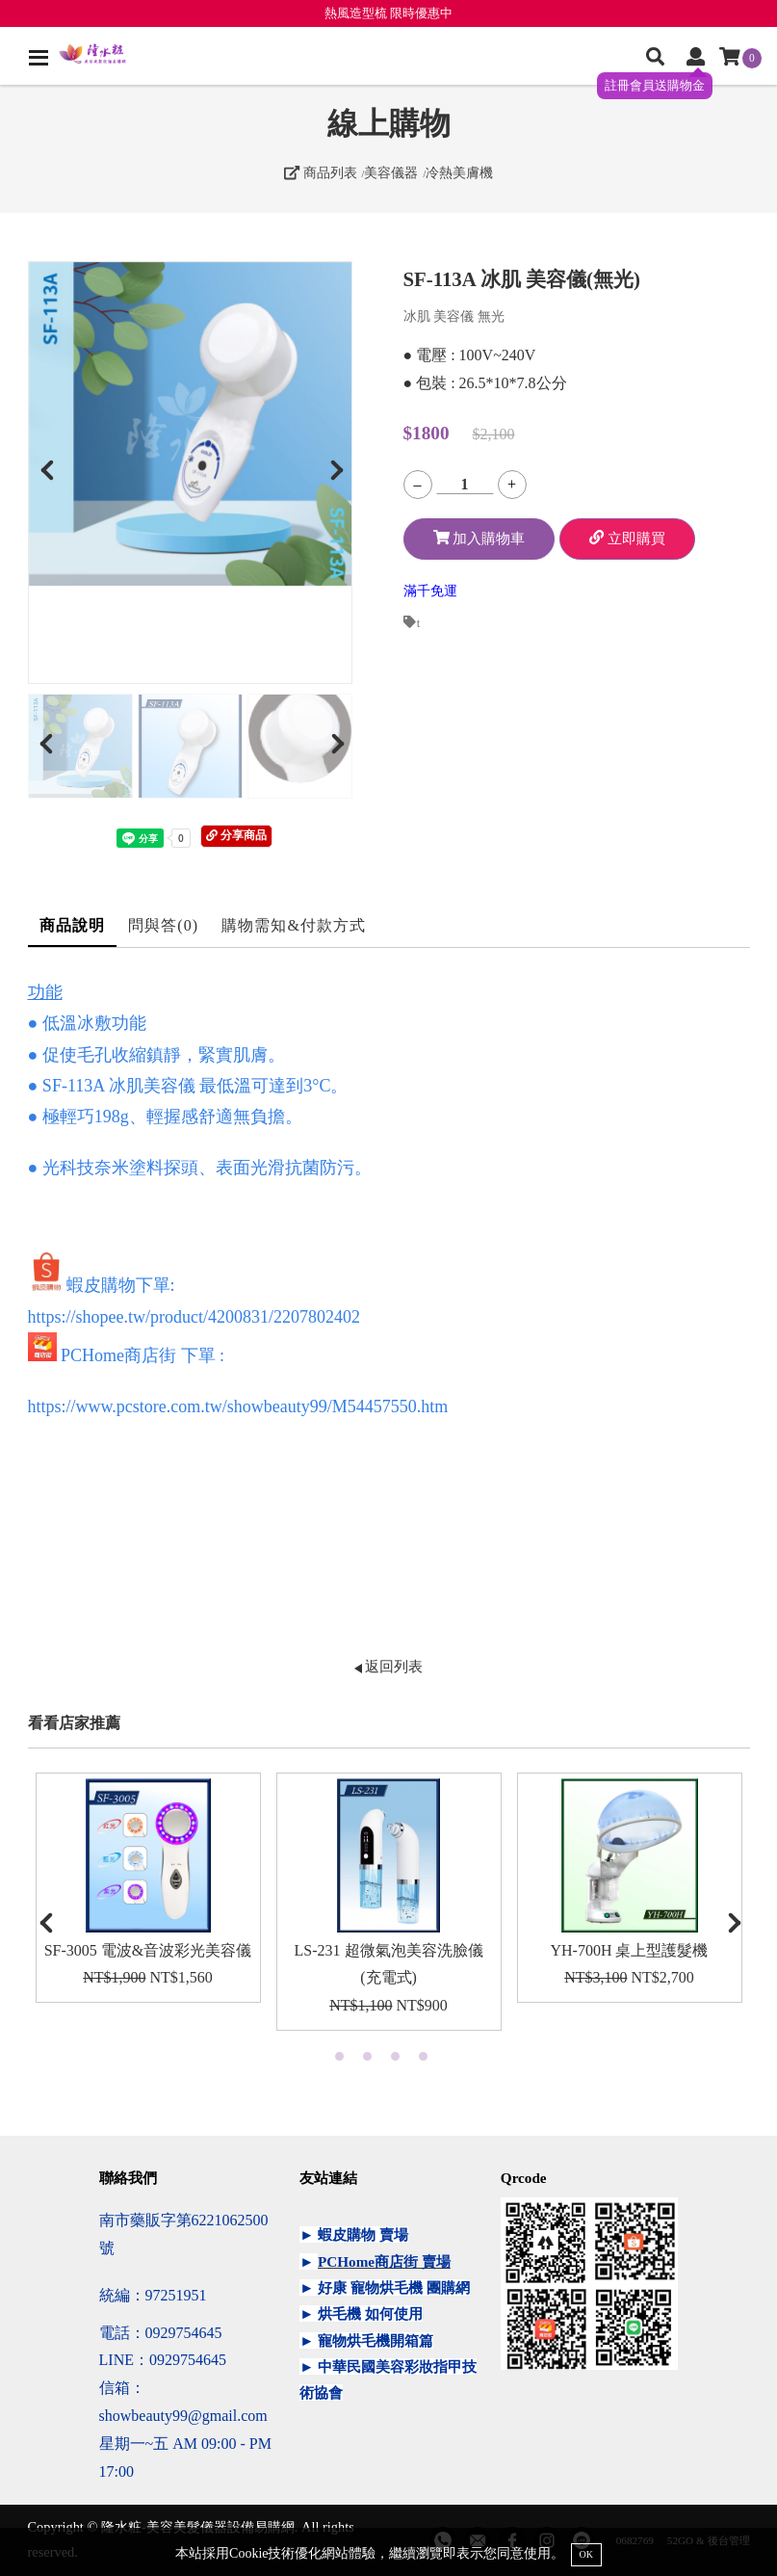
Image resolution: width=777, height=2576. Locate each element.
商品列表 (320, 172)
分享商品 (236, 835)
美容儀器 (391, 172)
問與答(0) (163, 925)
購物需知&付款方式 (293, 925)
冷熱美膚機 (459, 172)
